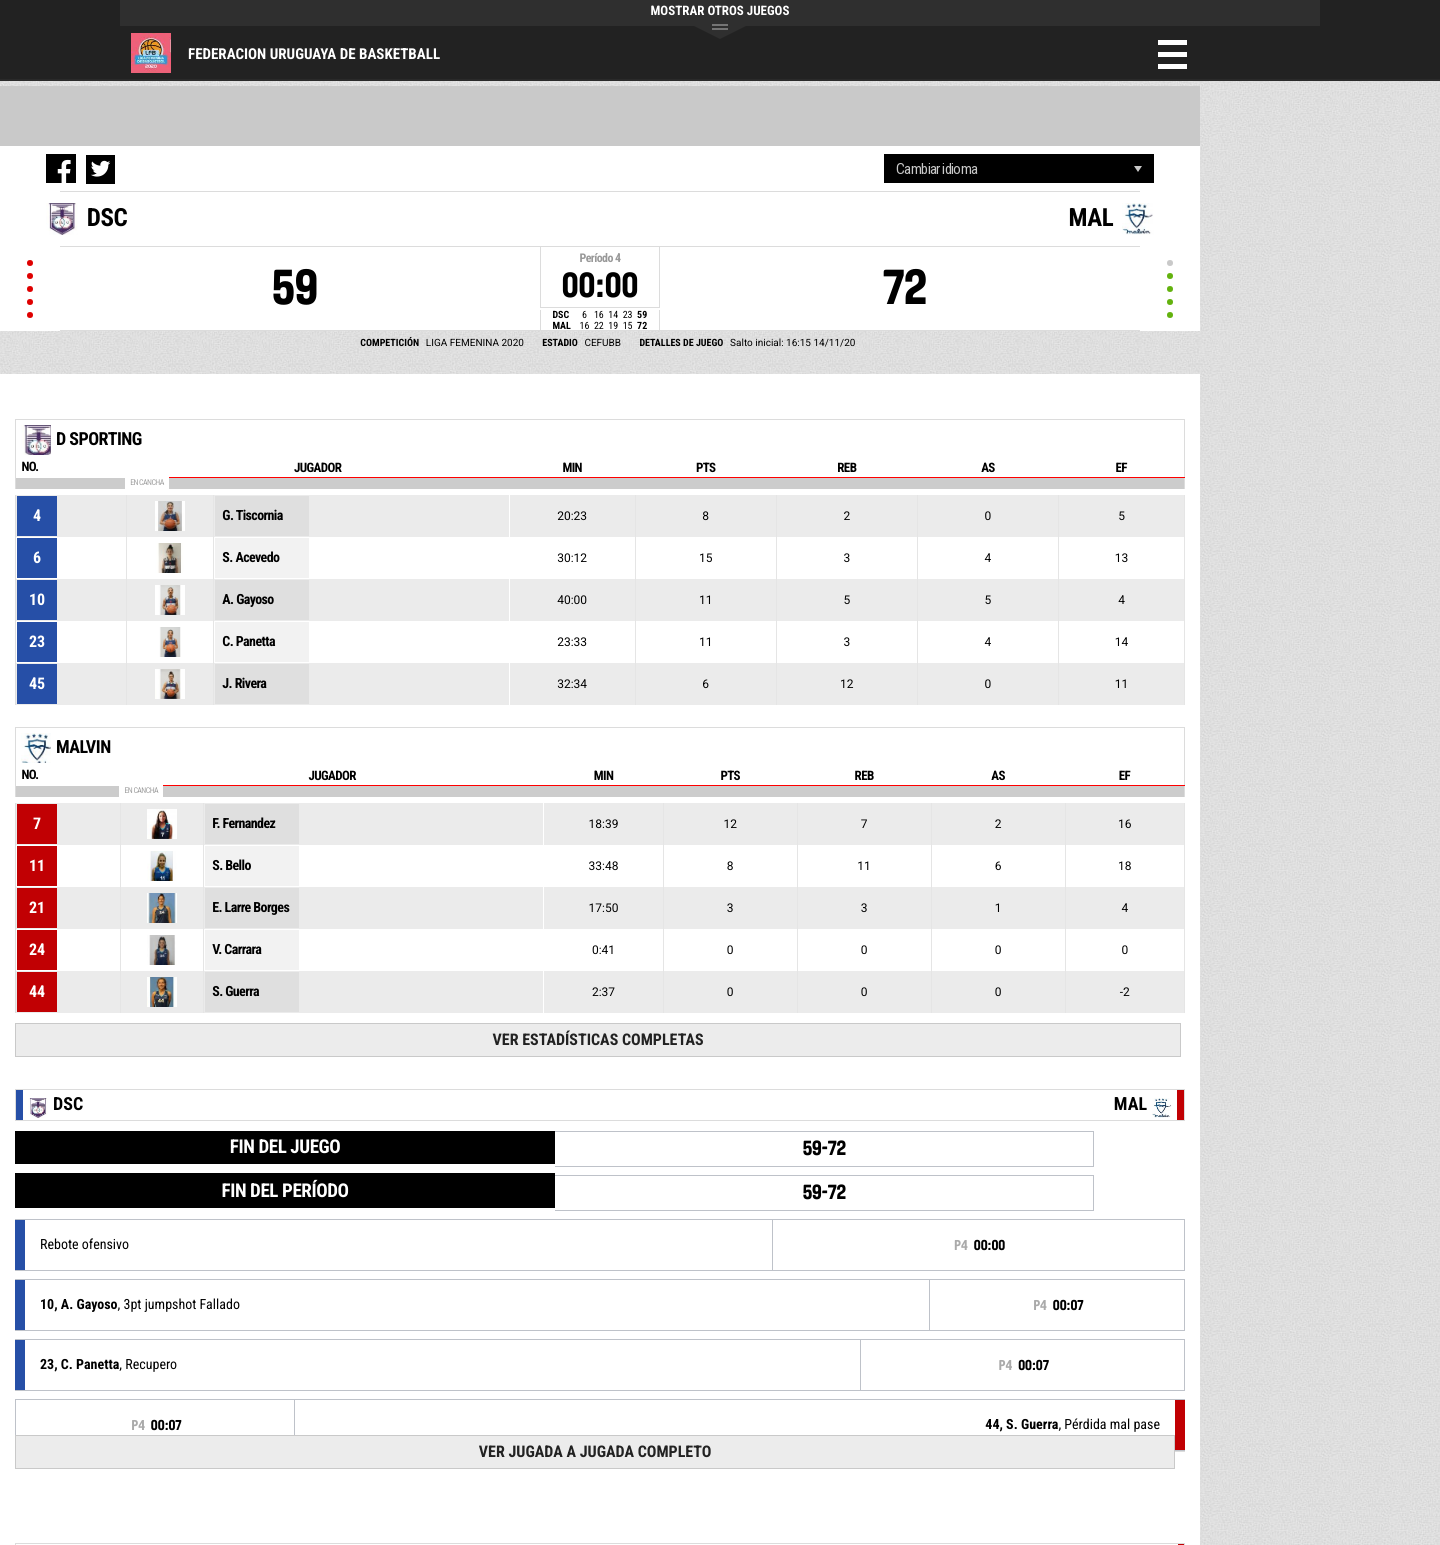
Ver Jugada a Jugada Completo (595, 1451)
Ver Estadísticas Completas (598, 1039)
